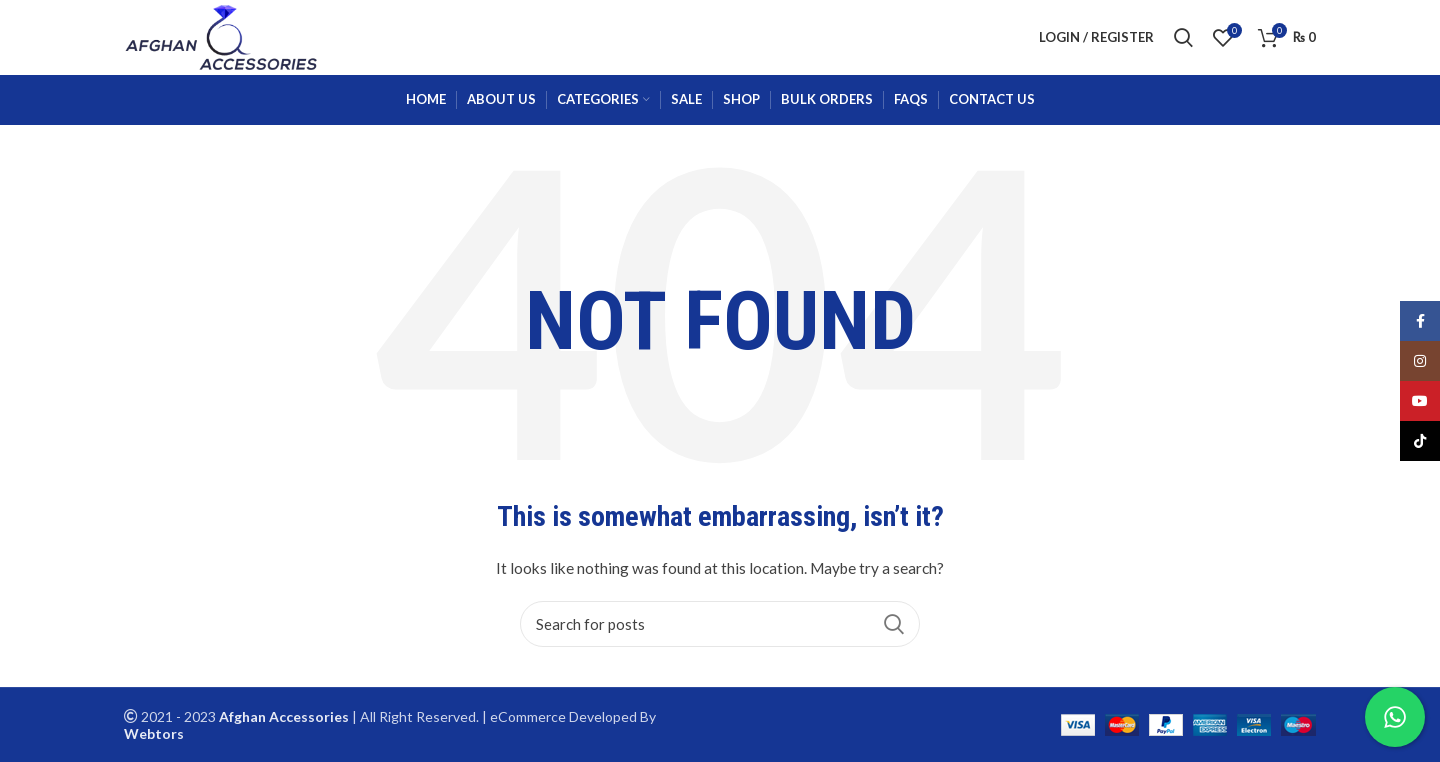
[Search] (720, 624)
